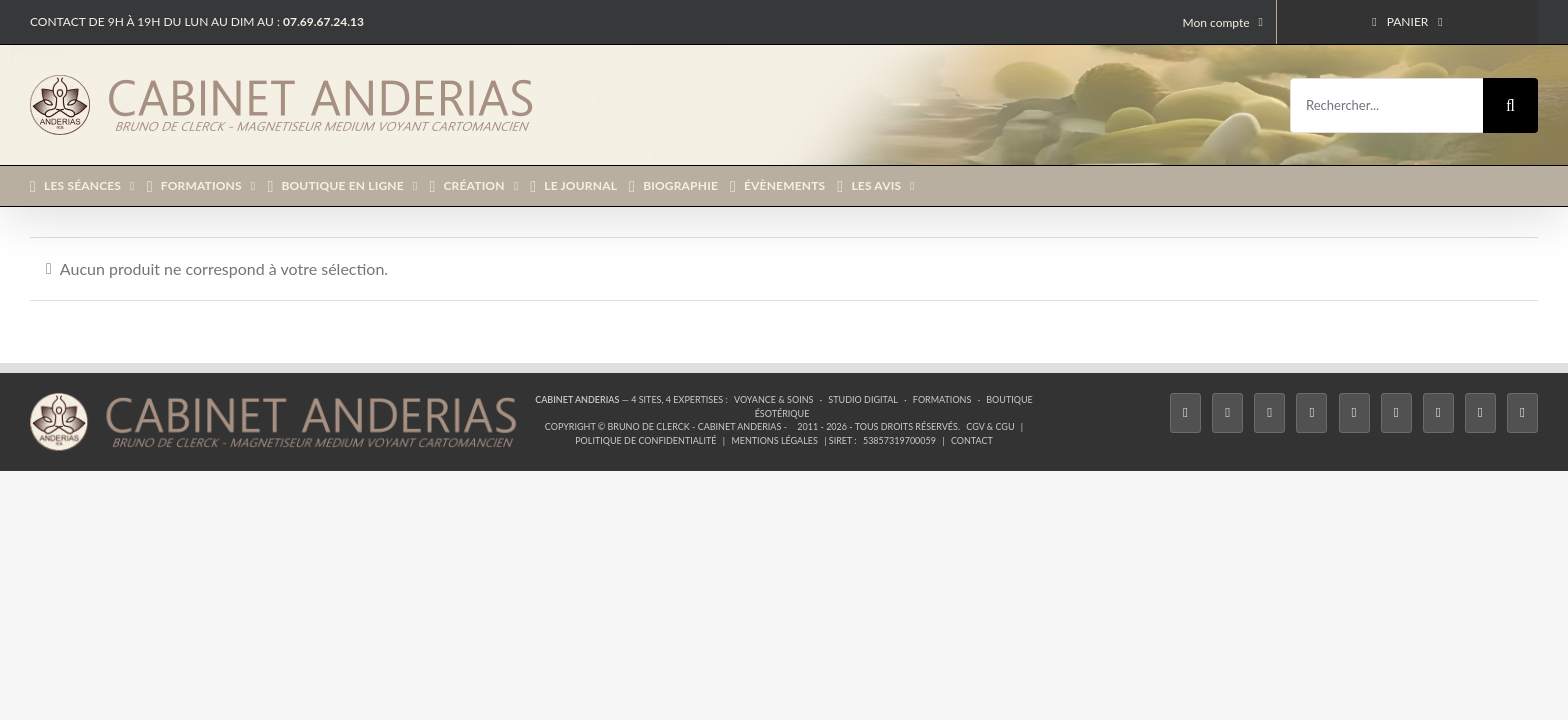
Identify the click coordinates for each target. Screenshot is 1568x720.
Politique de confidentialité (645, 440)
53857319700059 (899, 440)
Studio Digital (863, 399)
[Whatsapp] (1480, 413)
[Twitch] (1354, 413)
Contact (972, 440)
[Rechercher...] (1386, 105)
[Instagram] (1269, 413)
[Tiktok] (1311, 413)
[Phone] (1522, 413)
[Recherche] (1510, 105)
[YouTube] (1396, 413)
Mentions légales (774, 440)
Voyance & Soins (773, 399)
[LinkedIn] (1438, 413)
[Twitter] (1227, 413)
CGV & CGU (990, 426)
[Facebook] (1185, 413)
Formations (942, 399)
